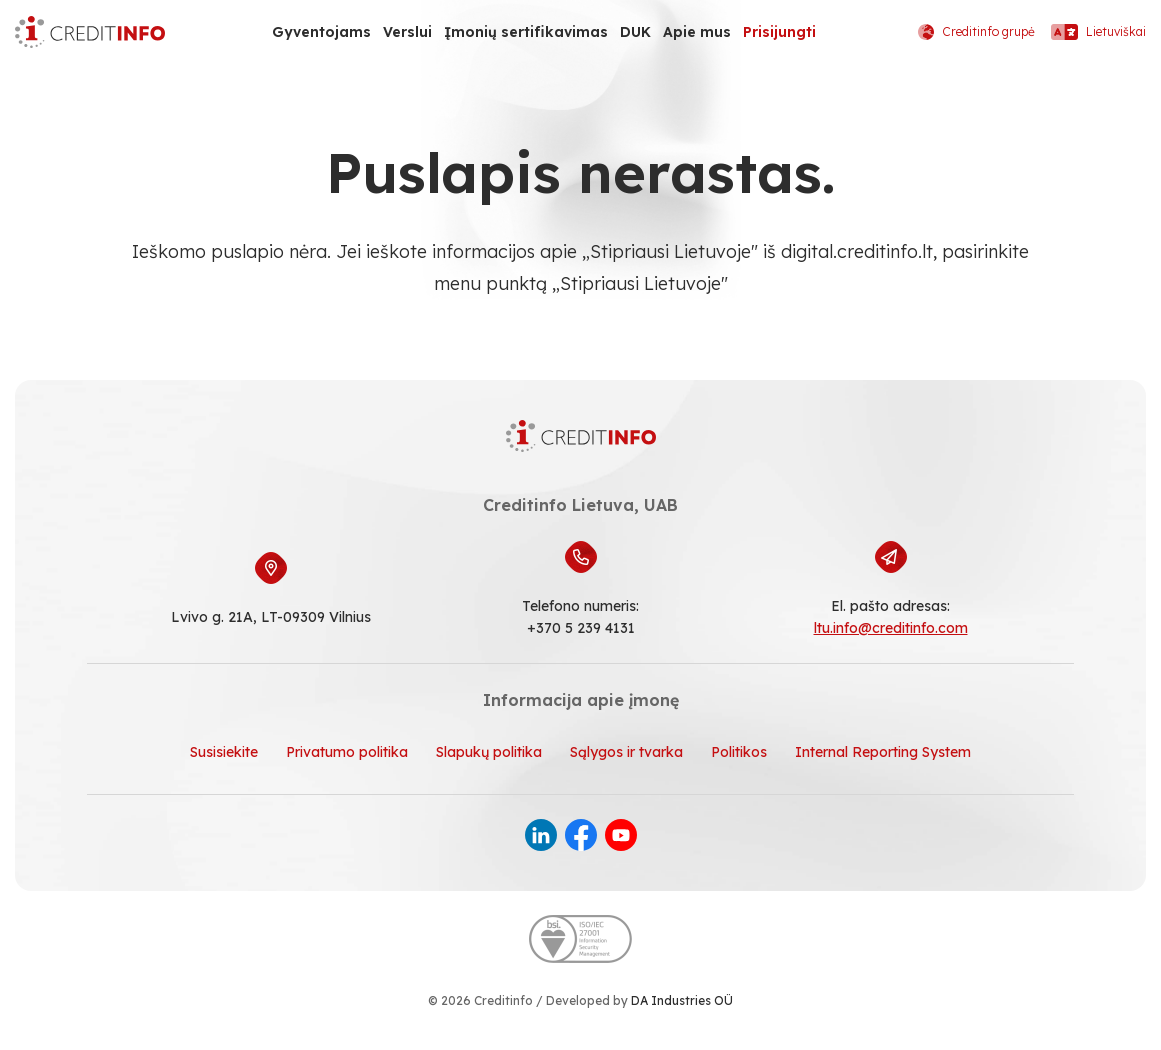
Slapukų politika (489, 752)
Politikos (739, 752)
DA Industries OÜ (682, 1000)
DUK (635, 32)
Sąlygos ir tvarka (626, 752)
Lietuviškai (1098, 32)
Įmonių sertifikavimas (526, 32)
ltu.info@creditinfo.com (891, 628)
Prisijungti (779, 32)
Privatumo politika (347, 752)
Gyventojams (321, 32)
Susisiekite (224, 752)
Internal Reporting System (883, 752)
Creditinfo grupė (976, 32)
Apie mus (697, 32)
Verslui (407, 32)
